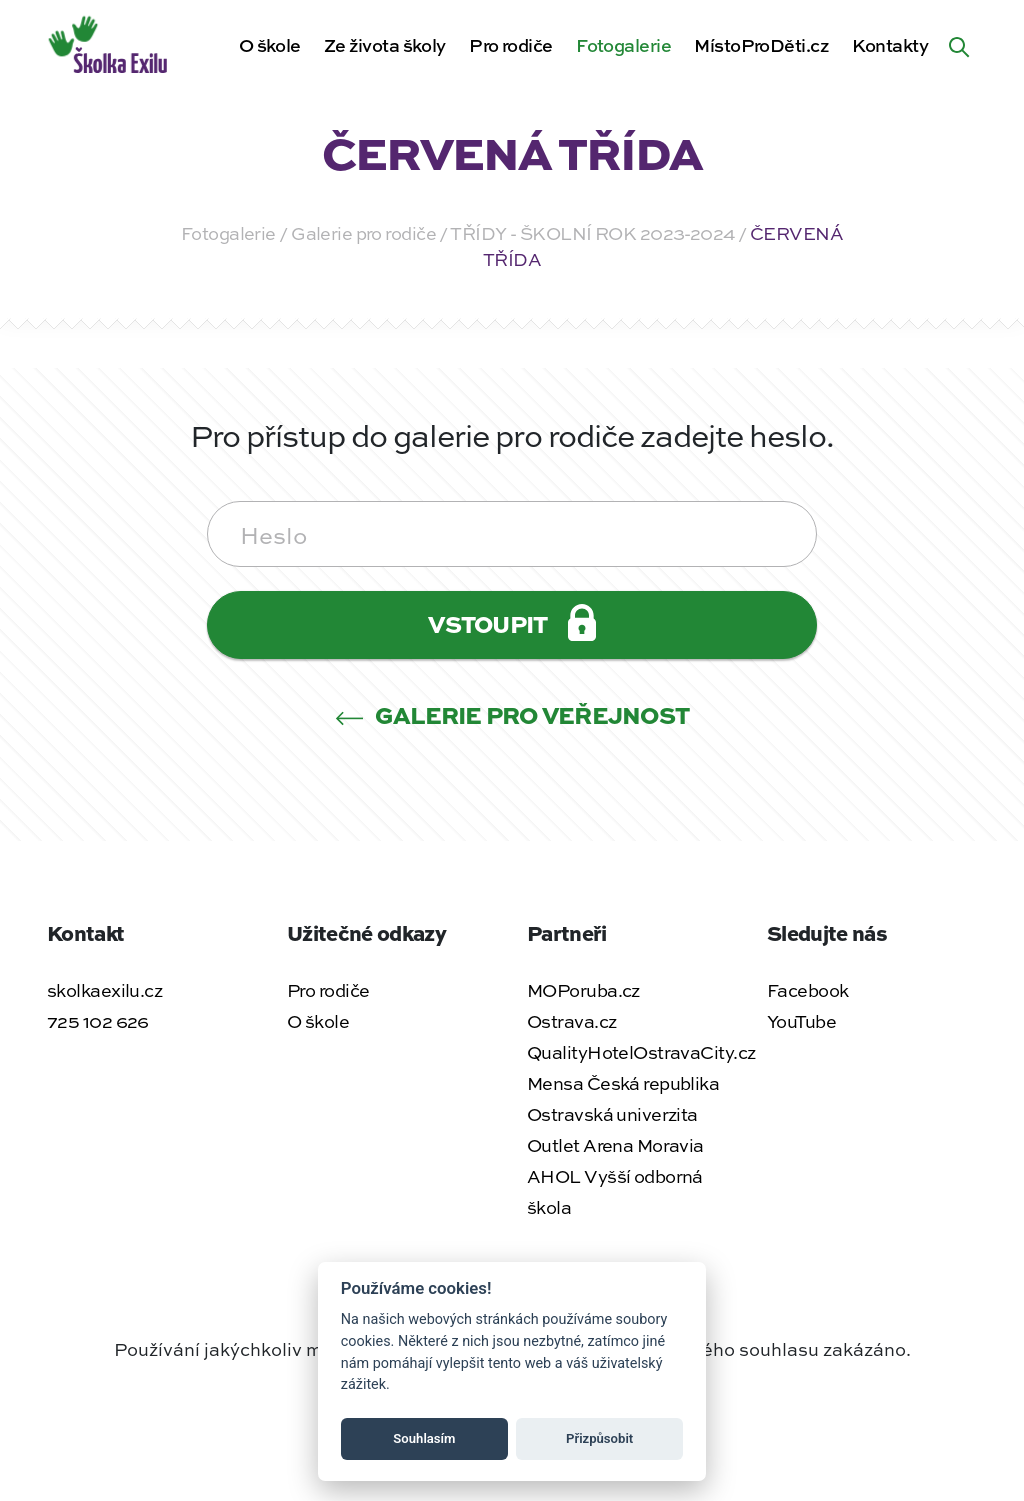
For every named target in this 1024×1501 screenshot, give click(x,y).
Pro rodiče (510, 45)
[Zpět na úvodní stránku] (109, 42)
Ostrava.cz (571, 1021)
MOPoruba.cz (583, 990)
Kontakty (890, 45)
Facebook (808, 990)
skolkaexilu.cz (104, 990)
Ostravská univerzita (612, 1114)
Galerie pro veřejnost (512, 714)
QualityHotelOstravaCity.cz (641, 1052)
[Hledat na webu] (959, 45)
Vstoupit (511, 622)
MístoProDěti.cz (761, 45)
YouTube (801, 1021)
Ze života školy (385, 45)
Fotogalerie (623, 45)
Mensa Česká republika (623, 1083)
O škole (270, 45)
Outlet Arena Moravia (615, 1145)
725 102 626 (98, 1021)
